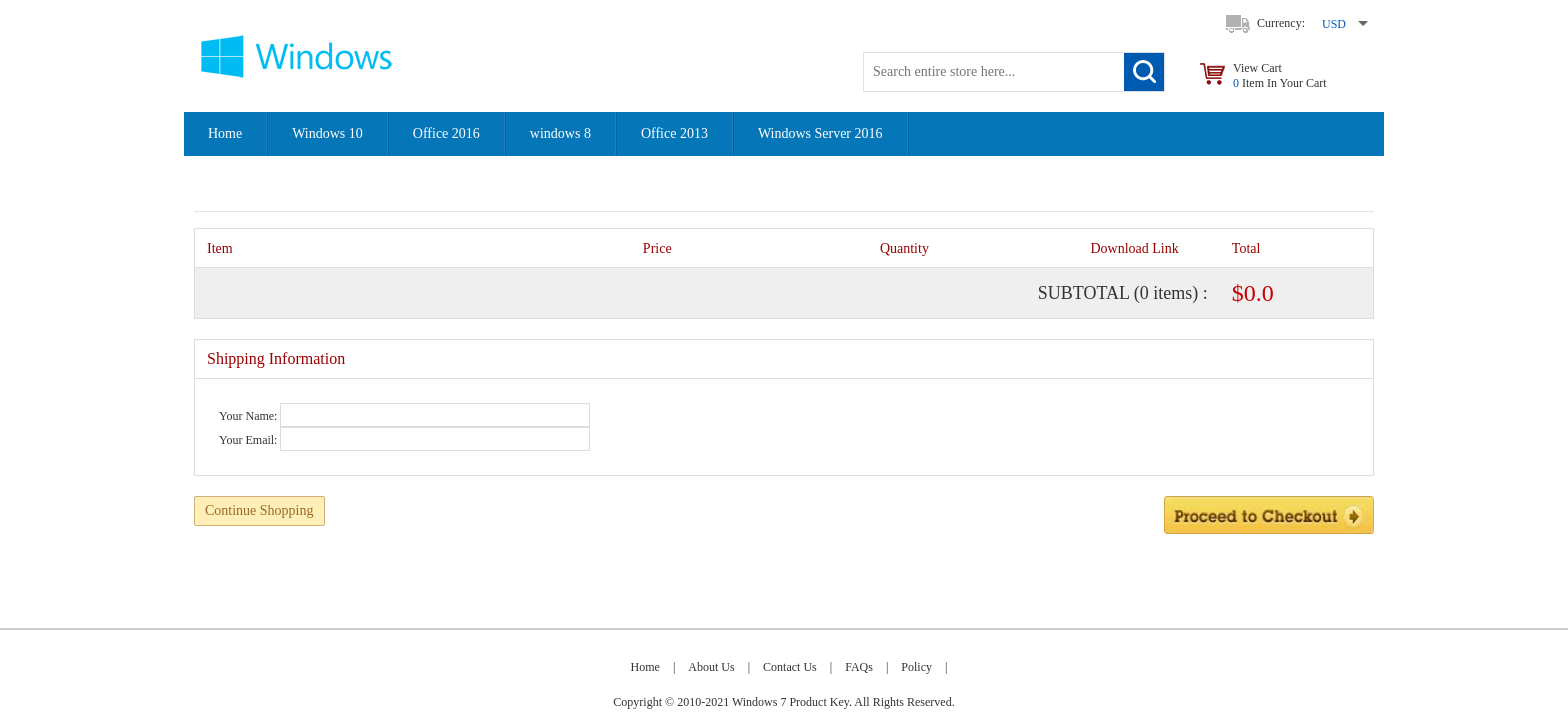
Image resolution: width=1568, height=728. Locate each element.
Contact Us (790, 667)
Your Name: (248, 416)
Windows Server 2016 (820, 133)
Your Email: (248, 440)
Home (225, 133)
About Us (711, 667)
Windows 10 (327, 133)
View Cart (1280, 75)
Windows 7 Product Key (790, 702)
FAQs (859, 667)
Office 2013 (674, 133)
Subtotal (1084, 293)
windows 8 (560, 133)
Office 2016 (446, 133)
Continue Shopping (259, 510)
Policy (916, 667)
